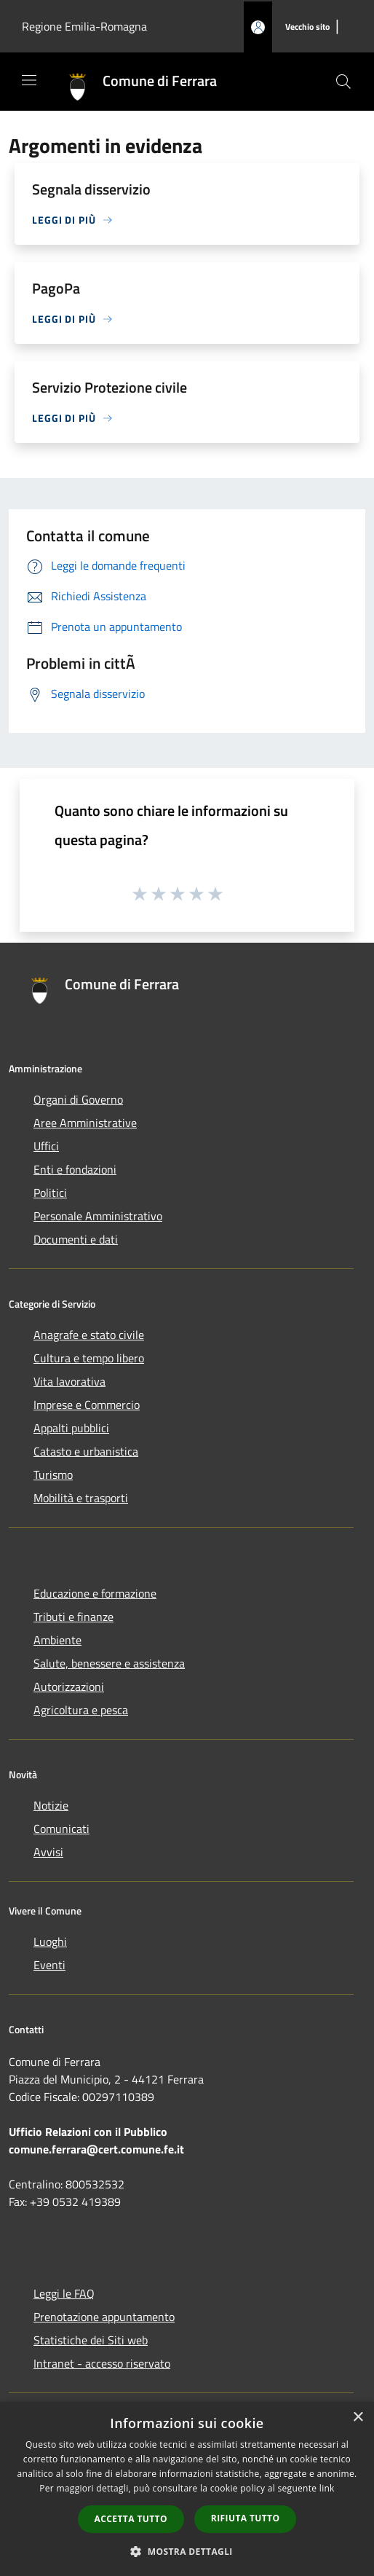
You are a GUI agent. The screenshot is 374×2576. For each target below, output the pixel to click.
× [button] (357, 2417)
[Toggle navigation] (29, 80)
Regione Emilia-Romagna (84, 26)
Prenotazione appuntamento (104, 2316)
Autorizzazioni (68, 1686)
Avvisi (48, 1852)
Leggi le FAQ (64, 2293)
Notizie (50, 1805)
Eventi (49, 1965)
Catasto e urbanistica (85, 1451)
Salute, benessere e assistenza (109, 1663)
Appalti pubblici (71, 1428)
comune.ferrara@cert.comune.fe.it (96, 2149)
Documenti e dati (75, 1239)
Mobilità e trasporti (80, 1498)
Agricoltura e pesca (80, 1710)
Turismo (53, 1474)
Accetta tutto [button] (131, 2519)
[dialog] (187, 2489)
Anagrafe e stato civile (88, 1334)
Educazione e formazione (94, 1593)
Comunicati (61, 1828)
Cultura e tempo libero (88, 1358)
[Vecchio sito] (307, 27)
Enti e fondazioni (74, 1169)
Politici (50, 1192)
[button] (187, 2551)
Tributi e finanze (73, 1616)
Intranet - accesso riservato (101, 2363)
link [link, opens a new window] (327, 2488)
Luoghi (50, 1941)
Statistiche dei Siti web (90, 2340)
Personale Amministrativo (97, 1216)
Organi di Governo (78, 1099)
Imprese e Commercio (86, 1404)
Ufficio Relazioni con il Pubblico (88, 2131)
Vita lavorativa (69, 1381)
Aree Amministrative (85, 1122)
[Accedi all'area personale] (258, 27)
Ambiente (57, 1640)
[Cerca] (343, 81)
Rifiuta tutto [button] (245, 2518)
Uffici (46, 1146)
